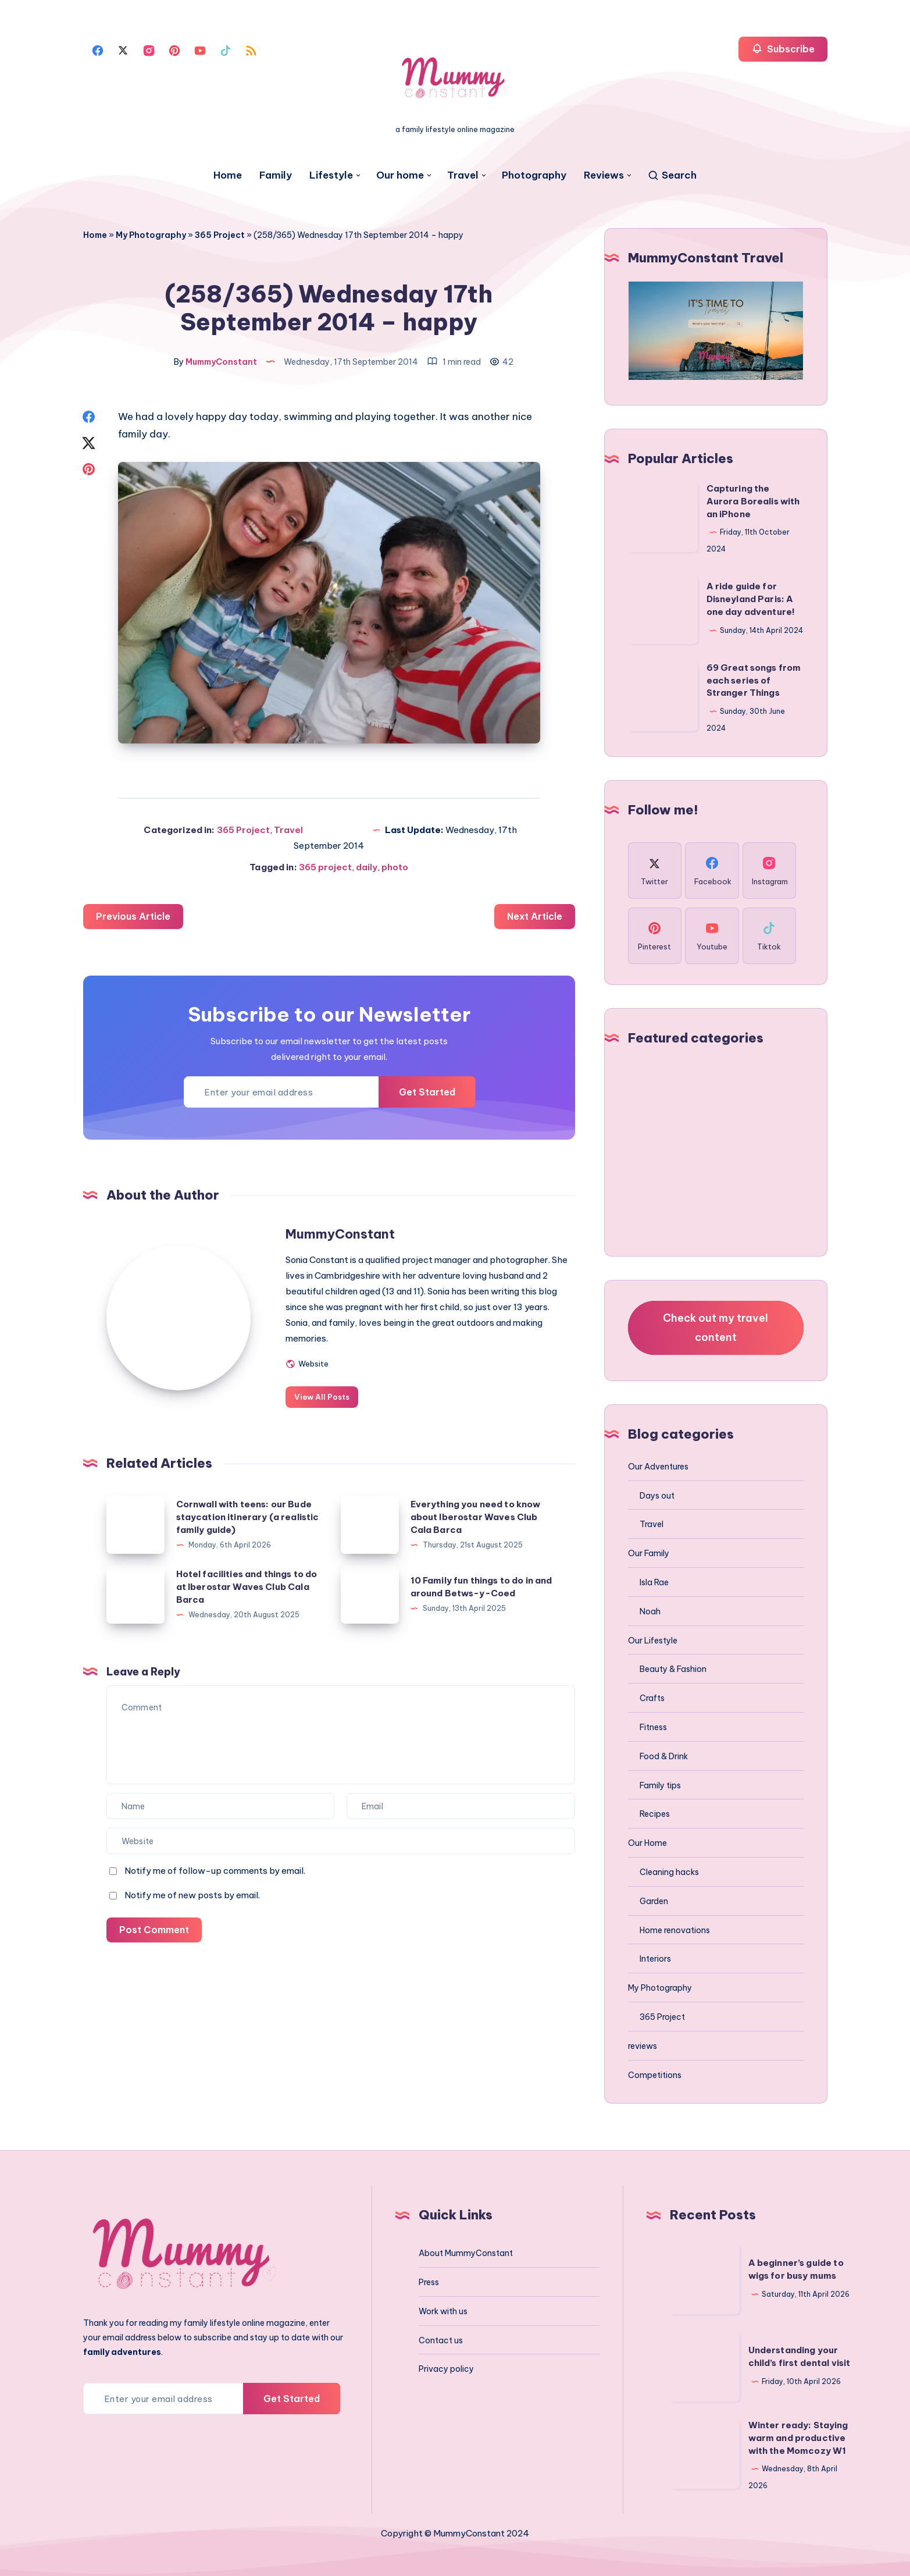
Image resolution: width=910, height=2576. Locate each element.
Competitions (654, 2075)
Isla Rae (654, 1582)
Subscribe (783, 48)
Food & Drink (664, 1756)
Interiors (655, 1959)
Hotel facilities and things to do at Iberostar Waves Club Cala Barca (246, 1584)
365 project (325, 864)
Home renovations (675, 1930)
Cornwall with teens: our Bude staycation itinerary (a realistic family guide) (247, 1514)
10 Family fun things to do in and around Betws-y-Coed (482, 1584)
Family (275, 175)
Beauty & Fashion (673, 1669)
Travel (463, 175)
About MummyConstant (466, 2253)
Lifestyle (331, 175)
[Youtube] (200, 49)
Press (429, 2282)
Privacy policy (446, 2369)
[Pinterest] (174, 49)
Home (227, 175)
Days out (657, 1495)
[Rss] (251, 49)
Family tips (660, 1785)
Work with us (443, 2311)
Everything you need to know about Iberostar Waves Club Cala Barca (476, 1514)
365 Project (220, 235)
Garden (654, 1901)
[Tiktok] (225, 49)
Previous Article (133, 914)
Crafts (652, 1698)
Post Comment (154, 1927)
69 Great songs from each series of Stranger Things (753, 680)
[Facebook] (97, 49)
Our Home (647, 1843)
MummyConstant (341, 1231)
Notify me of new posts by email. (192, 1892)
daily (366, 864)
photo (394, 864)
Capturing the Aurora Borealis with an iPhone (753, 501)
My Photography (151, 235)
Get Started (427, 1089)
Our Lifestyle (652, 1640)
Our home (400, 175)
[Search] (672, 175)
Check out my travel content (715, 1327)
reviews (642, 2046)
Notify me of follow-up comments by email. (214, 1868)
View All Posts (323, 1394)
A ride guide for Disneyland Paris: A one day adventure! (750, 599)
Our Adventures (658, 1466)
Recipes (655, 1814)
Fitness (653, 1727)
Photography (534, 175)
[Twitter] (123, 49)
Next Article (534, 914)
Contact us (441, 2340)
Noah (650, 1611)
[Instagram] (149, 49)
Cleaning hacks (669, 1872)
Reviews (604, 175)
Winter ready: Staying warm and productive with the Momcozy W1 (798, 2438)
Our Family (648, 1553)
